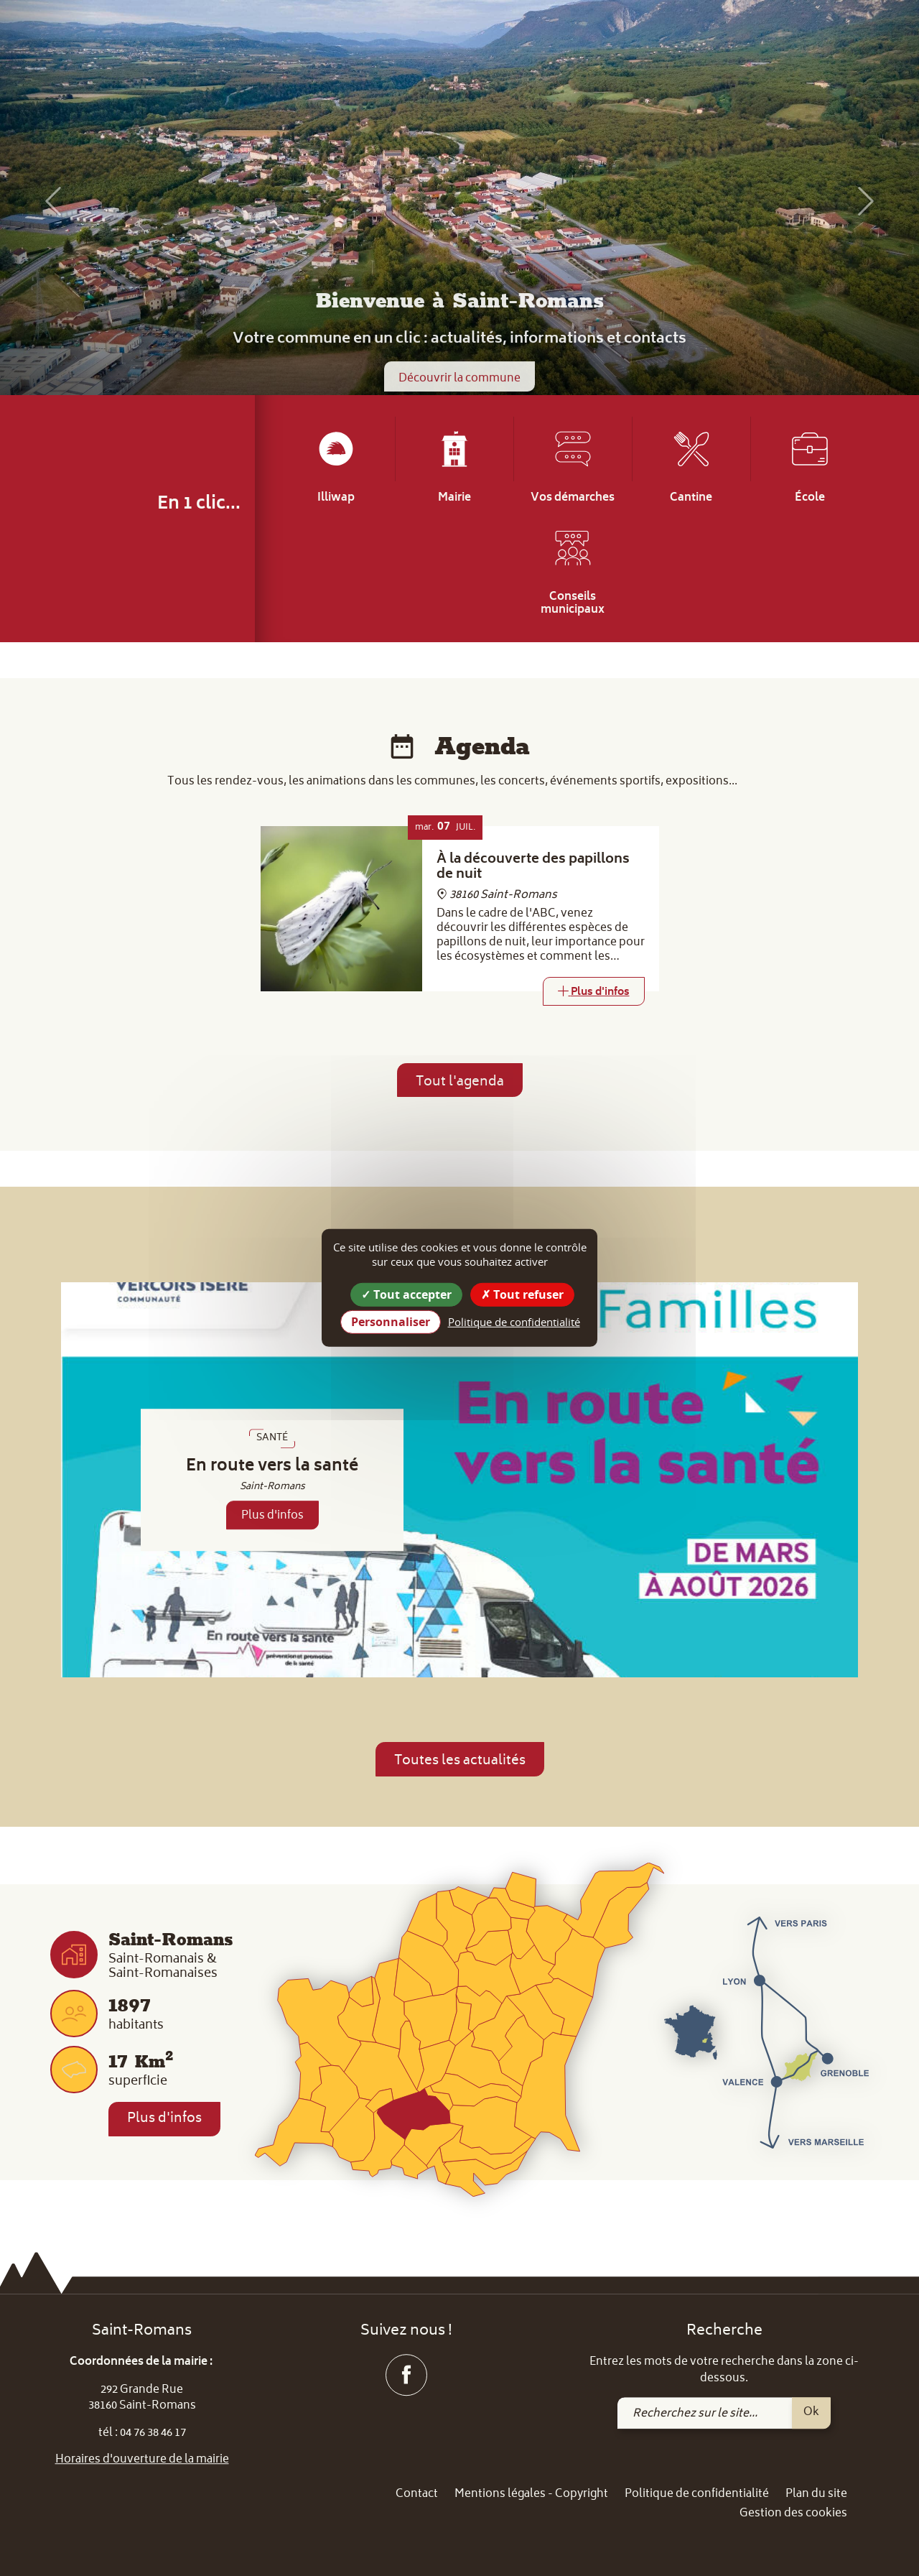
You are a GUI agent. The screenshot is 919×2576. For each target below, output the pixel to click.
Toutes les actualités (460, 1761)
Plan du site (816, 2494)
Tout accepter (406, 1294)
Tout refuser (522, 1294)
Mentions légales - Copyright (531, 2494)
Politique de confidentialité (697, 2494)
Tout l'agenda (460, 1082)
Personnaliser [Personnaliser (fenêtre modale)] (390, 1322)
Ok (811, 2412)
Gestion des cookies (793, 2514)
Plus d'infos (272, 1515)
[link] (820, 36)
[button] (46, 201)
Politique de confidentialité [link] (514, 1322)
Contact (417, 2494)
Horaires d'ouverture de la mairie (142, 2460)
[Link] (594, 991)
